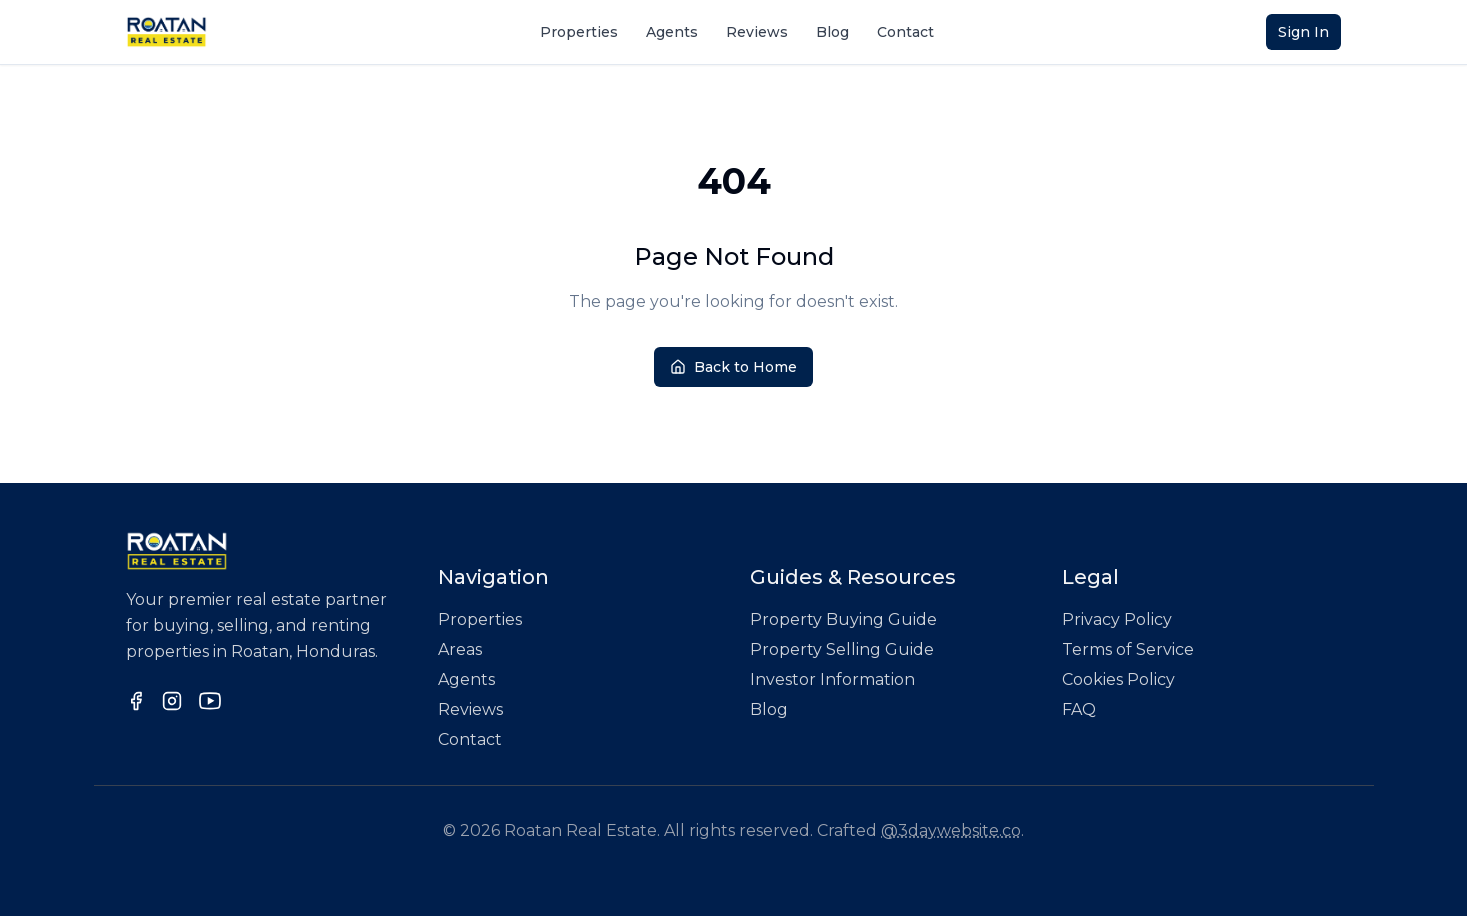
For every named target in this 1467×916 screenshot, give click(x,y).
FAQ (1079, 709)
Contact (905, 32)
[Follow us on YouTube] (210, 701)
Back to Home (733, 367)
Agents (672, 32)
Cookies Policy (1118, 679)
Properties (579, 32)
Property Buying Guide (843, 619)
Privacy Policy (1117, 619)
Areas (460, 649)
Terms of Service (1128, 649)
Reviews (757, 32)
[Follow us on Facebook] (136, 701)
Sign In (1303, 32)
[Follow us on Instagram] (172, 701)
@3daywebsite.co (951, 830)
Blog (832, 32)
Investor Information (832, 679)
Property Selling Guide (842, 649)
